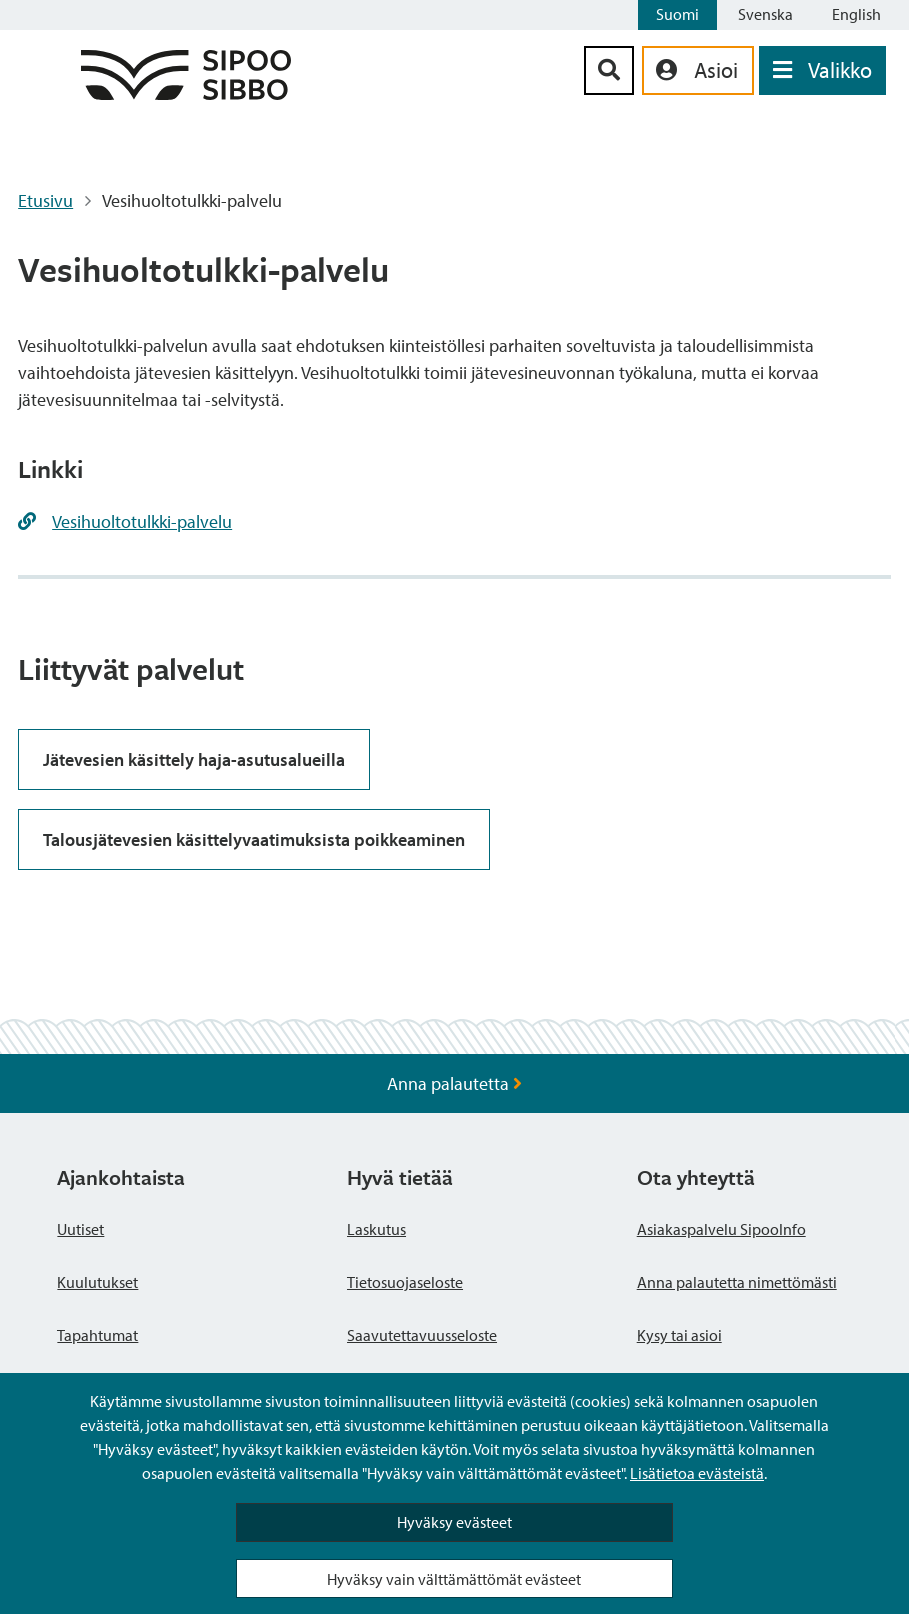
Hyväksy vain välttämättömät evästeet (454, 1579)
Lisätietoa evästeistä (697, 1473)
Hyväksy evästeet (454, 1522)
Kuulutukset (97, 1282)
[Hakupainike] (609, 70)
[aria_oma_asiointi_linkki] (698, 70)
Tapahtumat (97, 1335)
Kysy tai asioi (679, 1335)
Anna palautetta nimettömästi (737, 1282)
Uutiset (80, 1229)
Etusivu (45, 200)
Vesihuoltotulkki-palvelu (142, 521)
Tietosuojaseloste (405, 1282)
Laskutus (376, 1229)
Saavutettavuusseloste (422, 1335)
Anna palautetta (454, 1083)
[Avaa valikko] (822, 70)
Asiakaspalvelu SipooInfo (721, 1229)
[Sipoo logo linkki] (186, 93)
